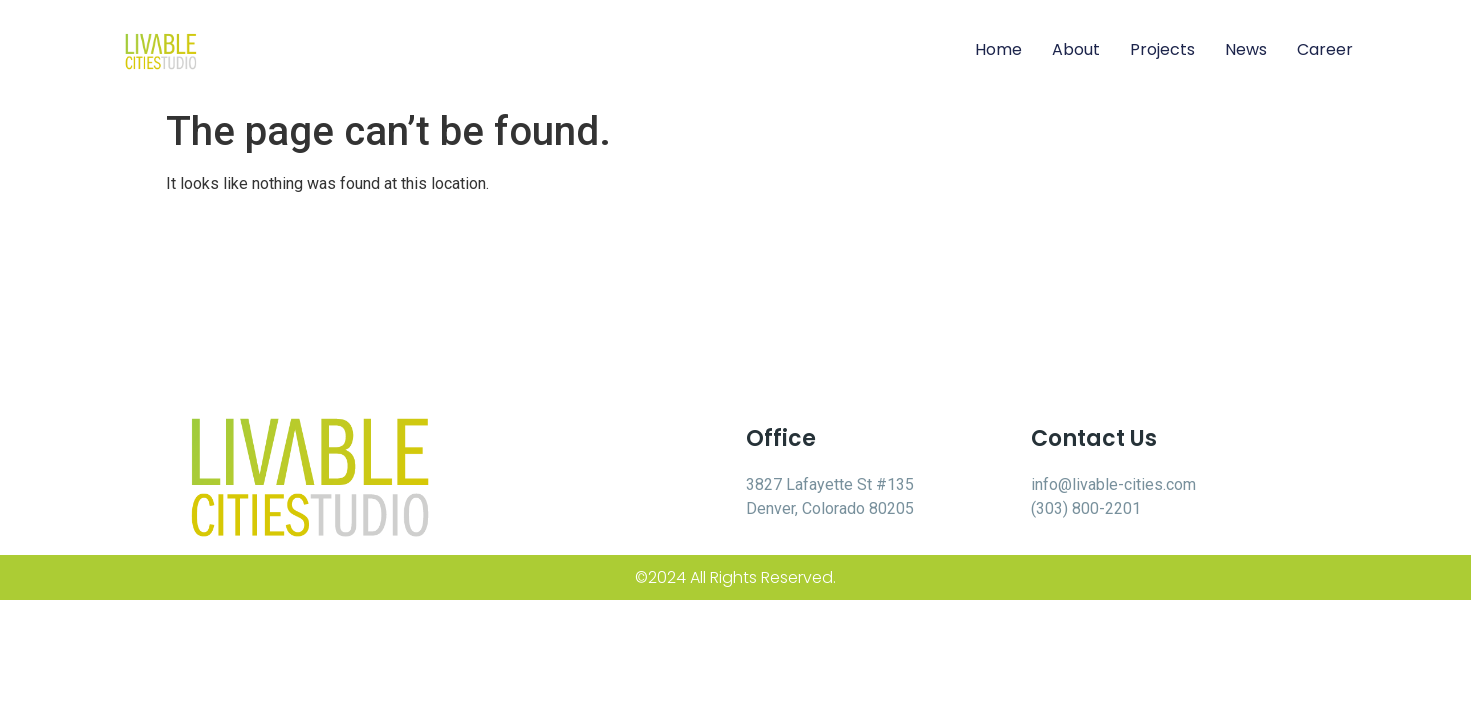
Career (1325, 49)
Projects (1162, 49)
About (1076, 49)
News (1246, 49)
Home (998, 49)
